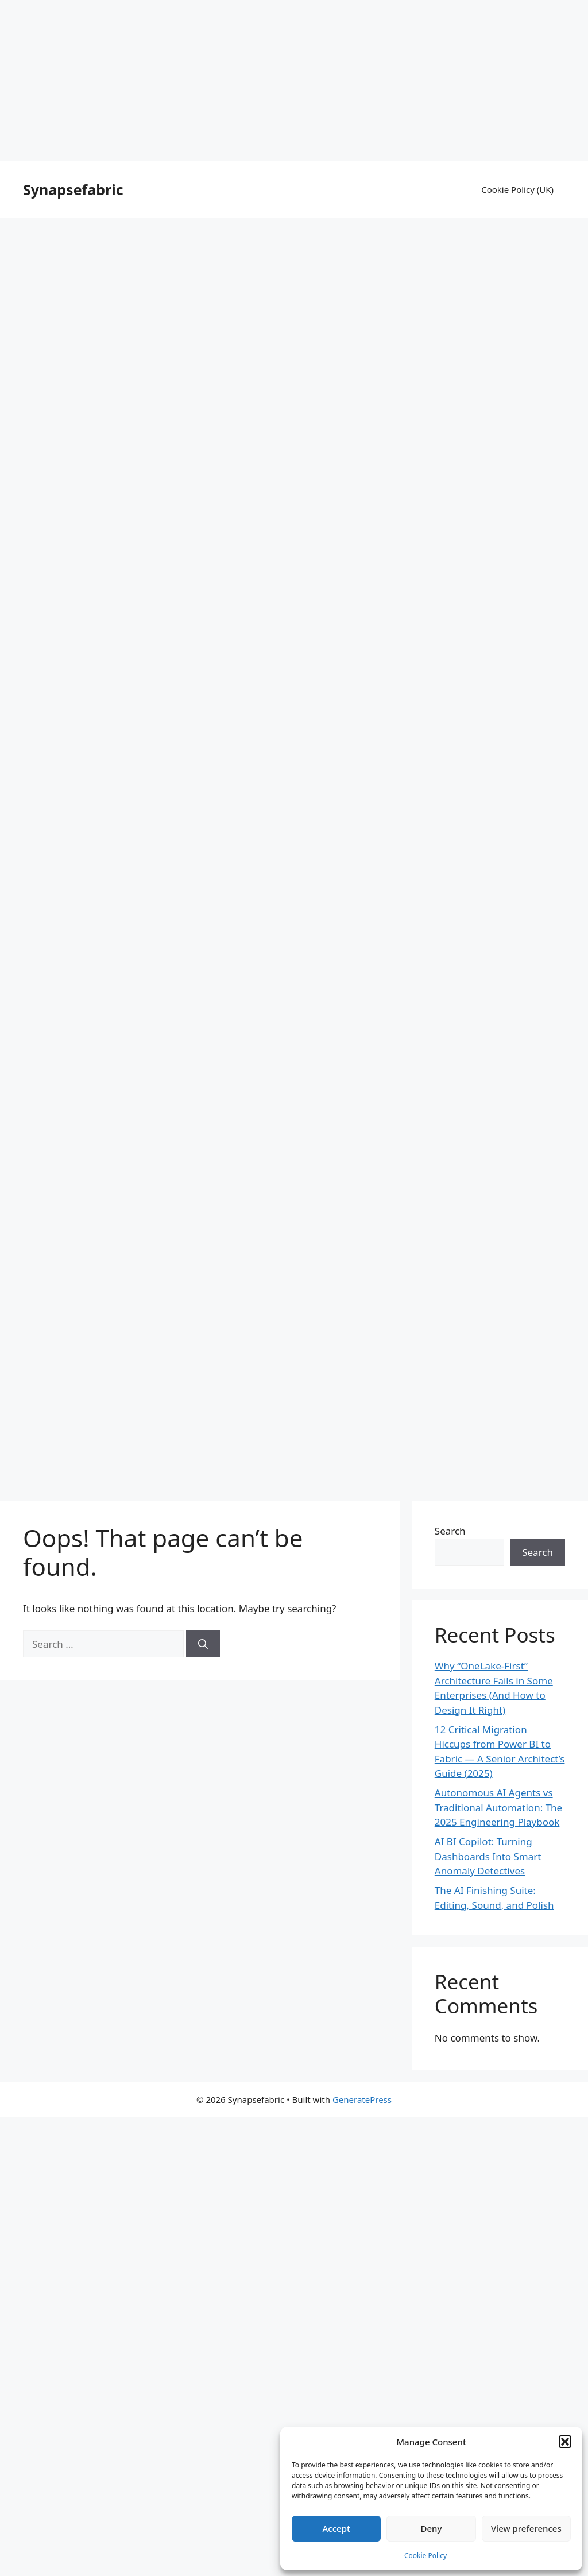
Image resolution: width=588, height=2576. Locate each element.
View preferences (526, 2528)
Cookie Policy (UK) (517, 189)
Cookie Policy (425, 2555)
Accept (336, 2528)
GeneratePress (362, 2099)
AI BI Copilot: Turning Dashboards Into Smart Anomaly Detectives (488, 1856)
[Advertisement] (294, 80)
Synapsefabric (73, 189)
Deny (431, 2528)
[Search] (203, 1644)
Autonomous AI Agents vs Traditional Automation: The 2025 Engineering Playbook (498, 1807)
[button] (565, 2441)
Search (450, 1530)
